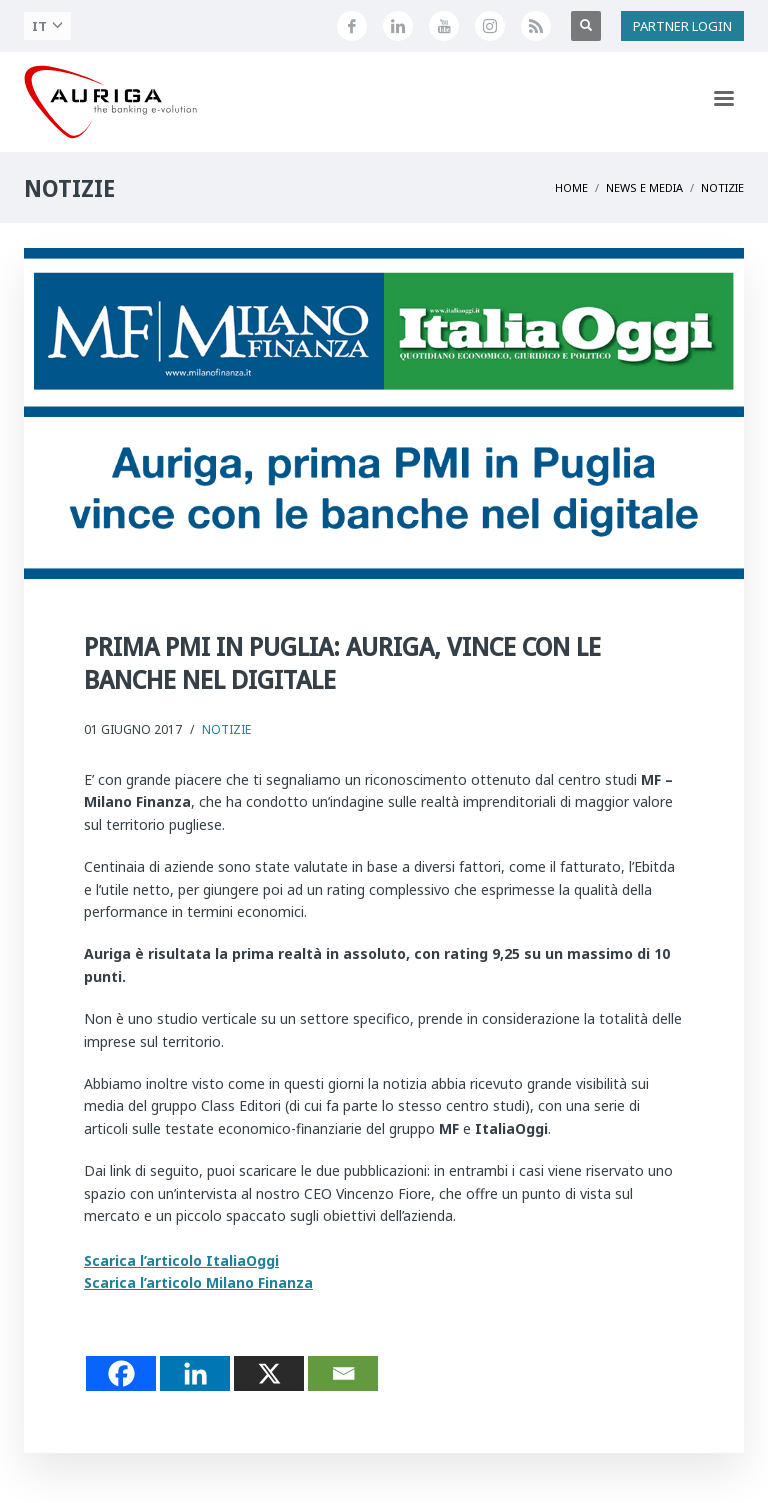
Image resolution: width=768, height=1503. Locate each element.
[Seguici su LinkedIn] (398, 26)
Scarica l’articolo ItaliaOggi (181, 1260)
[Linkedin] (195, 1373)
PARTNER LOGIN (682, 26)
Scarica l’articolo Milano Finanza (198, 1282)
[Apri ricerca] (586, 26)
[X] (269, 1373)
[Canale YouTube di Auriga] (444, 26)
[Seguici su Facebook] (352, 26)
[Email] (343, 1373)
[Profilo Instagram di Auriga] (490, 26)
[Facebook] (121, 1373)
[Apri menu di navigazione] (724, 102)
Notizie (226, 729)
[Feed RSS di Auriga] (536, 26)
